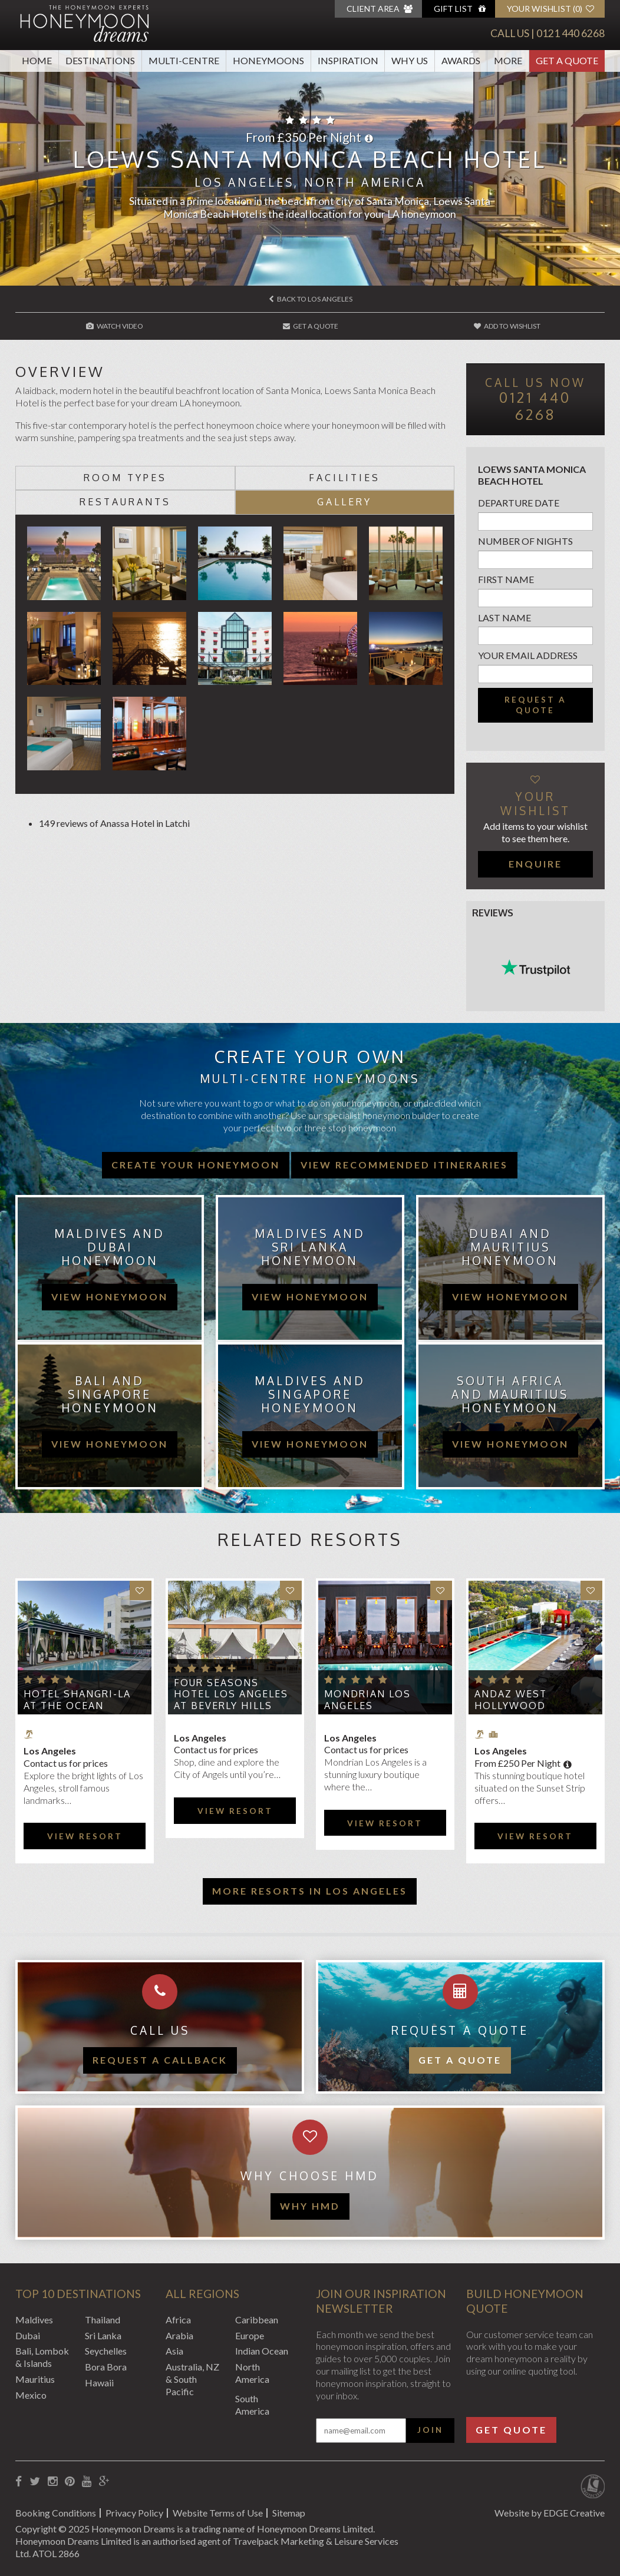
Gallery (344, 502)
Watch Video (114, 326)
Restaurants (125, 502)
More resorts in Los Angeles (309, 1890)
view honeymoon (109, 1296)
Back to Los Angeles (310, 298)
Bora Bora (106, 2366)
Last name (504, 617)
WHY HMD (310, 2205)
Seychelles (106, 2350)
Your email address (528, 655)
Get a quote (460, 2059)
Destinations (100, 60)
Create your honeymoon (195, 1164)
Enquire (535, 863)
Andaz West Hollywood (510, 1699)
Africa (178, 2319)
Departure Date (518, 502)
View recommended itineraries (404, 1164)
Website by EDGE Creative (549, 2512)
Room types (125, 478)
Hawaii (99, 2382)
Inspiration (348, 60)
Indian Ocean (261, 2350)
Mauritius (35, 2379)
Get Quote (511, 2429)
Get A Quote (567, 60)
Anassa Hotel (127, 823)
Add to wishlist (507, 326)
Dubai (27, 2335)
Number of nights (525, 541)
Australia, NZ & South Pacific (192, 2379)
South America (252, 2404)
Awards (460, 60)
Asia (174, 2350)
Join (430, 2430)
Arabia (179, 2335)
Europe (249, 2335)
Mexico (31, 2394)
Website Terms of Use (218, 2512)
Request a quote (535, 705)
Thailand (102, 2319)
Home (37, 60)
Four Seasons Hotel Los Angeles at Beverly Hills (231, 1694)
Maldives (34, 2319)
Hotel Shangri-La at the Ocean (77, 1699)
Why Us (409, 60)
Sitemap (288, 2512)
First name (506, 579)
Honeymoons (268, 60)
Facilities (344, 478)
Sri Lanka (103, 2335)
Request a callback (160, 2059)
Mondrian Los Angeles (367, 1699)
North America (252, 2373)
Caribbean (256, 2319)
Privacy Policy (134, 2512)
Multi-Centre (184, 60)
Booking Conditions (55, 2512)
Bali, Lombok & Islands (42, 2357)
